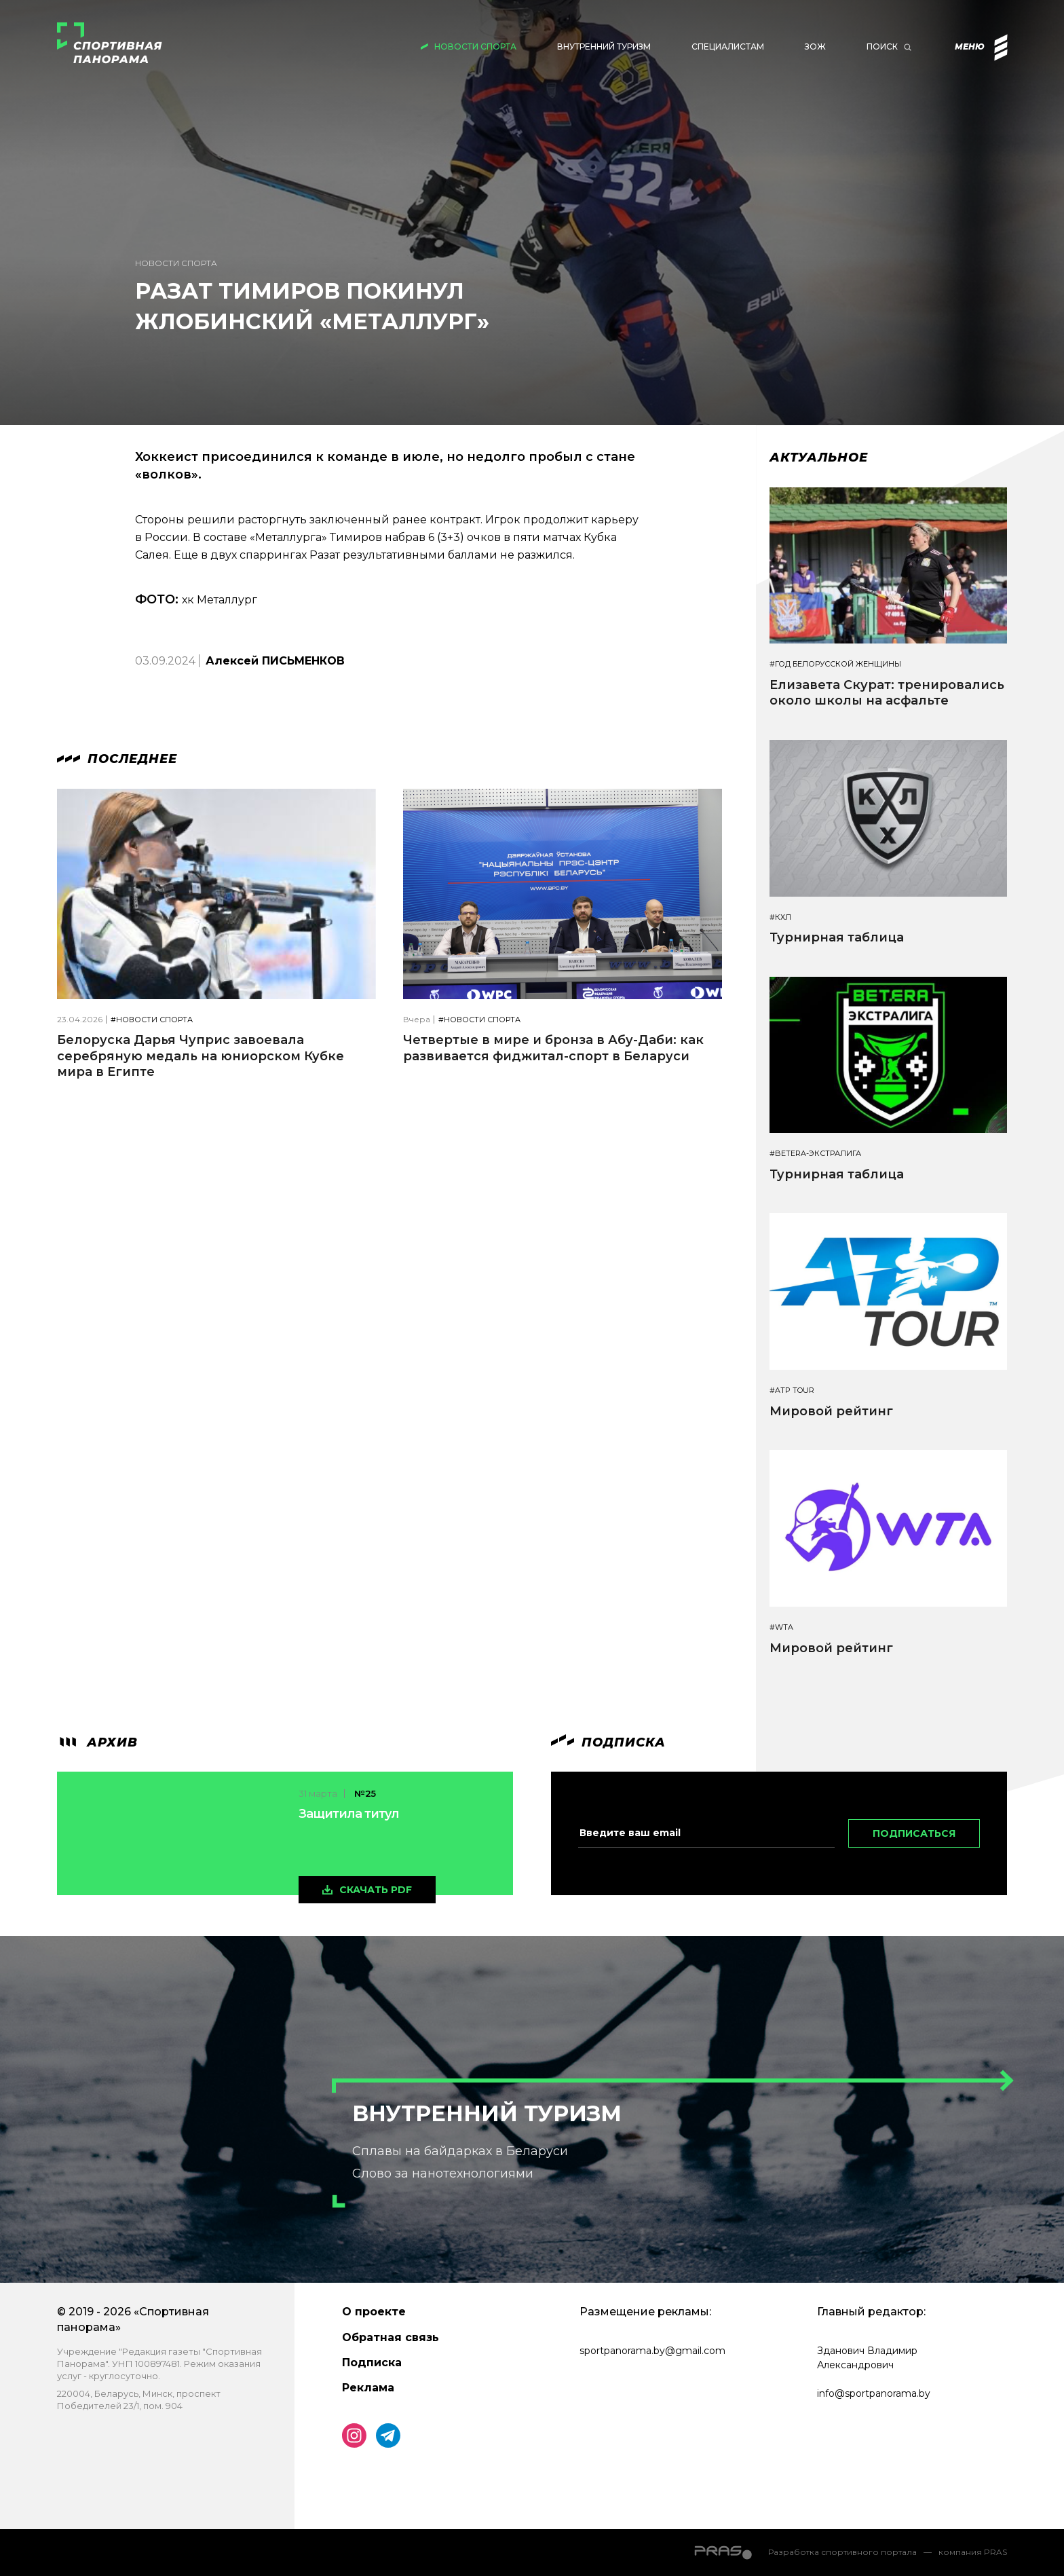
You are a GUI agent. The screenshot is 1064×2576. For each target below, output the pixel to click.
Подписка (372, 2362)
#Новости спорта (152, 1020)
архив (97, 1742)
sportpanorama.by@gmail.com (652, 2351)
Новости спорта (475, 46)
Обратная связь (390, 2337)
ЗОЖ (815, 46)
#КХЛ (780, 917)
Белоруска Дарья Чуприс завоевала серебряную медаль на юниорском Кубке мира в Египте (200, 1055)
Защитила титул (349, 1813)
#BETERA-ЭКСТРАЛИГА (815, 1153)
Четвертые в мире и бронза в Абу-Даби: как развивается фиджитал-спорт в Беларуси (553, 1047)
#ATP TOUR (792, 1390)
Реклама (368, 2387)
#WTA (781, 1627)
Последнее (117, 758)
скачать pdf (375, 1890)
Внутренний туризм (604, 46)
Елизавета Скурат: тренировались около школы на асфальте (887, 692)
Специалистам (727, 46)
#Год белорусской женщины (835, 664)
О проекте (374, 2311)
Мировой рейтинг (831, 1411)
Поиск (882, 46)
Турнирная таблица (837, 937)
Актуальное (819, 457)
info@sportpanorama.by (873, 2393)
